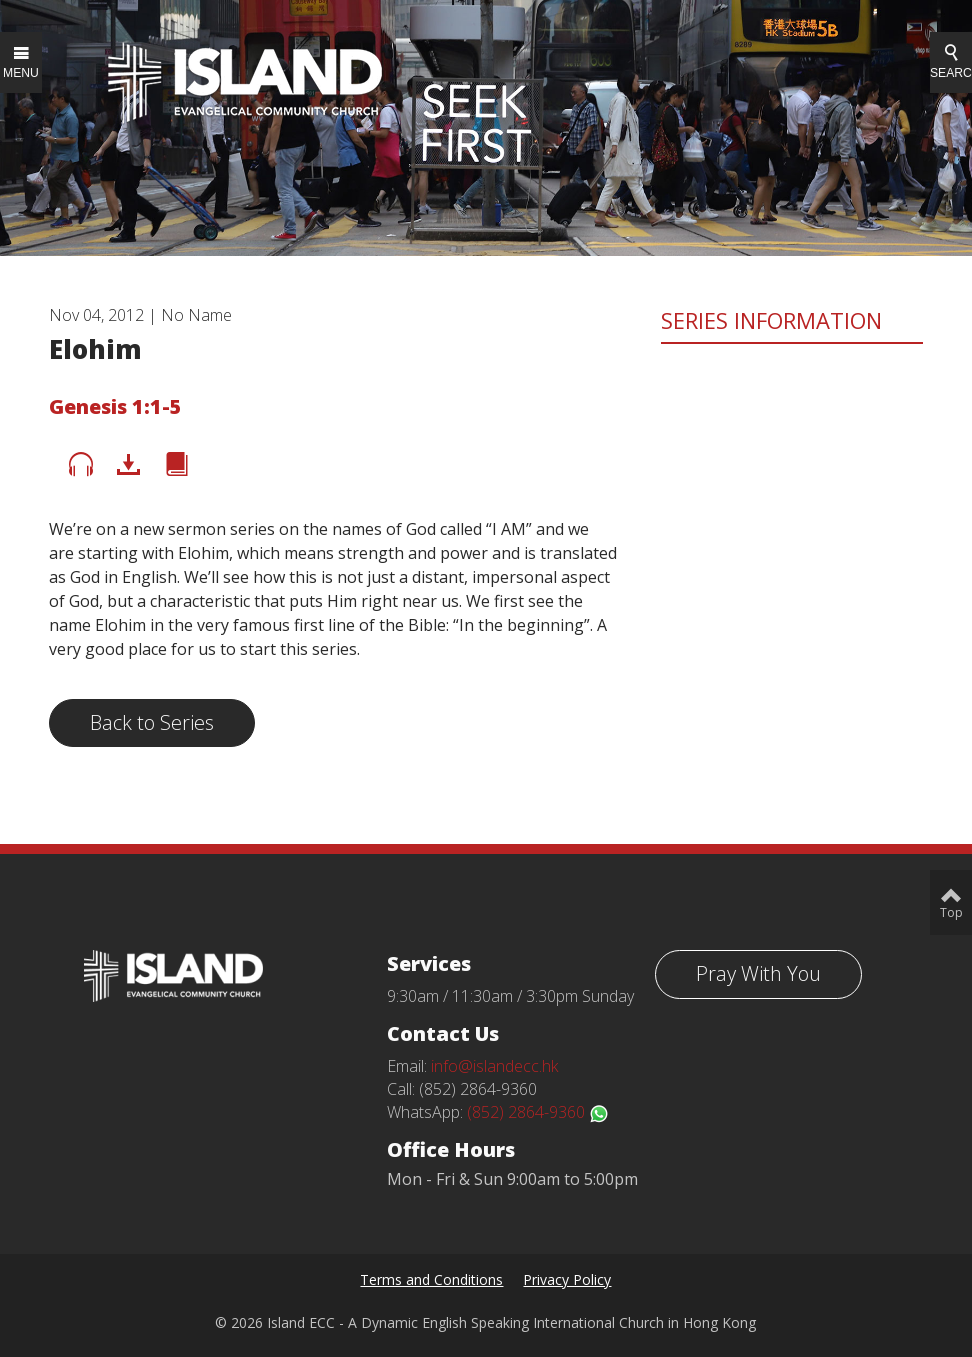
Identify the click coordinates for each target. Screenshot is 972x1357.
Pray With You (758, 973)
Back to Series (152, 722)
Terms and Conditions (431, 1279)
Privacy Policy (567, 1279)
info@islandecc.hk (494, 1066)
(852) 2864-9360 (538, 1112)
